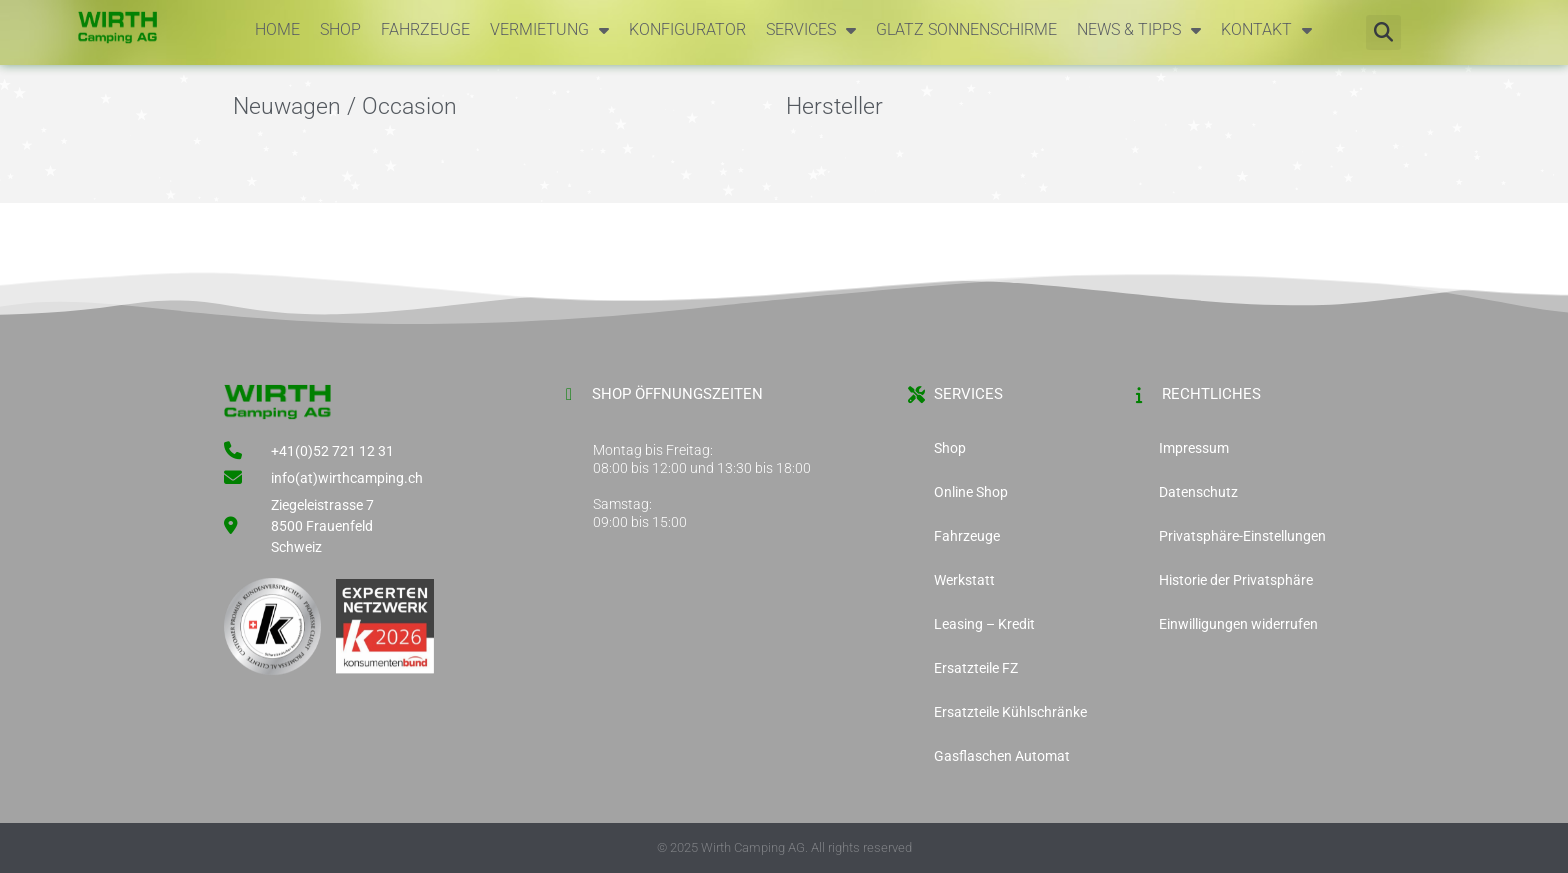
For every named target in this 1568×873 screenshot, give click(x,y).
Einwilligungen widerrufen (1238, 624)
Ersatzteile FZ (976, 668)
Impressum (1194, 448)
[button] (1383, 32)
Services (811, 30)
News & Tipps (1139, 30)
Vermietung (549, 30)
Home (277, 29)
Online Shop (971, 492)
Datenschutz (1198, 492)
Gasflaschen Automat (1002, 756)
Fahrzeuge (425, 29)
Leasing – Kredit (984, 624)
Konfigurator (687, 29)
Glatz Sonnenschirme (966, 29)
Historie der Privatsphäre (1236, 580)
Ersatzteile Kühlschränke (1010, 712)
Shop (340, 29)
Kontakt (1266, 30)
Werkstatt (964, 580)
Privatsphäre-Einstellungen (1242, 536)
